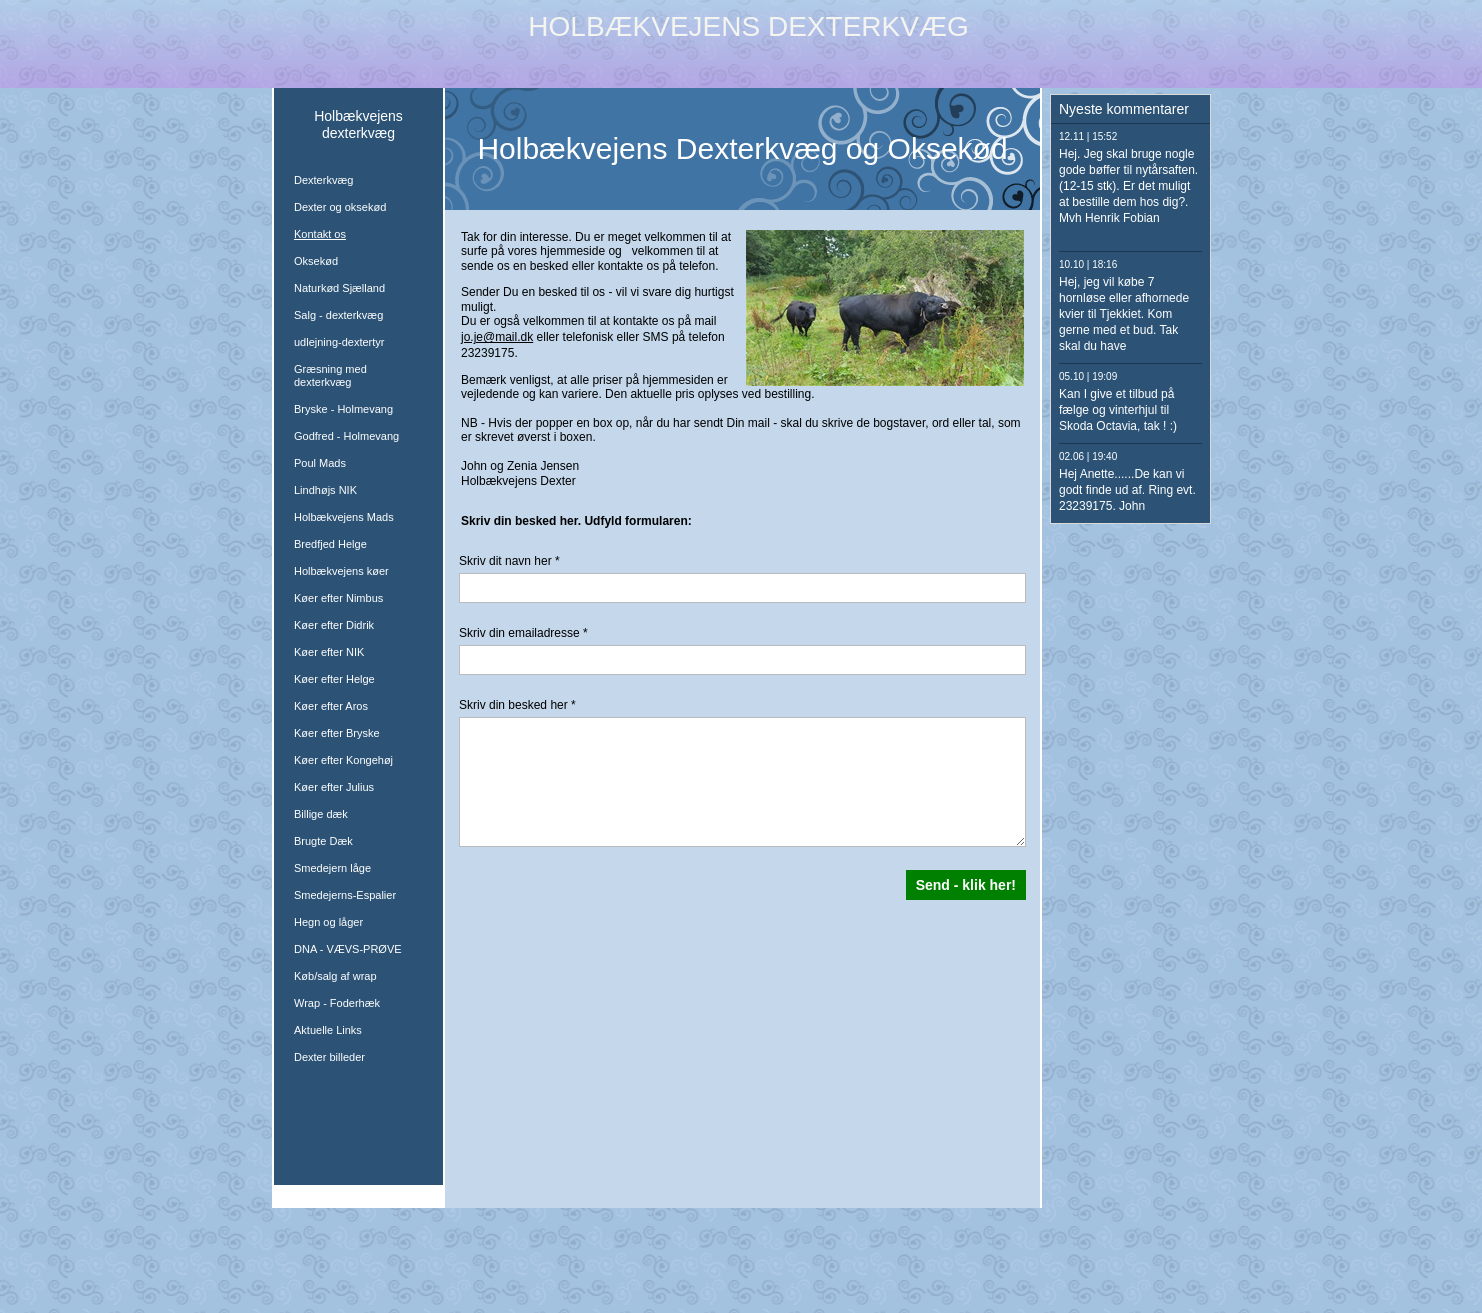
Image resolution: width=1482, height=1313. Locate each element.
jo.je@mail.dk (497, 337)
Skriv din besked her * (517, 705)
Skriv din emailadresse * (523, 633)
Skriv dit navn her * (509, 561)
